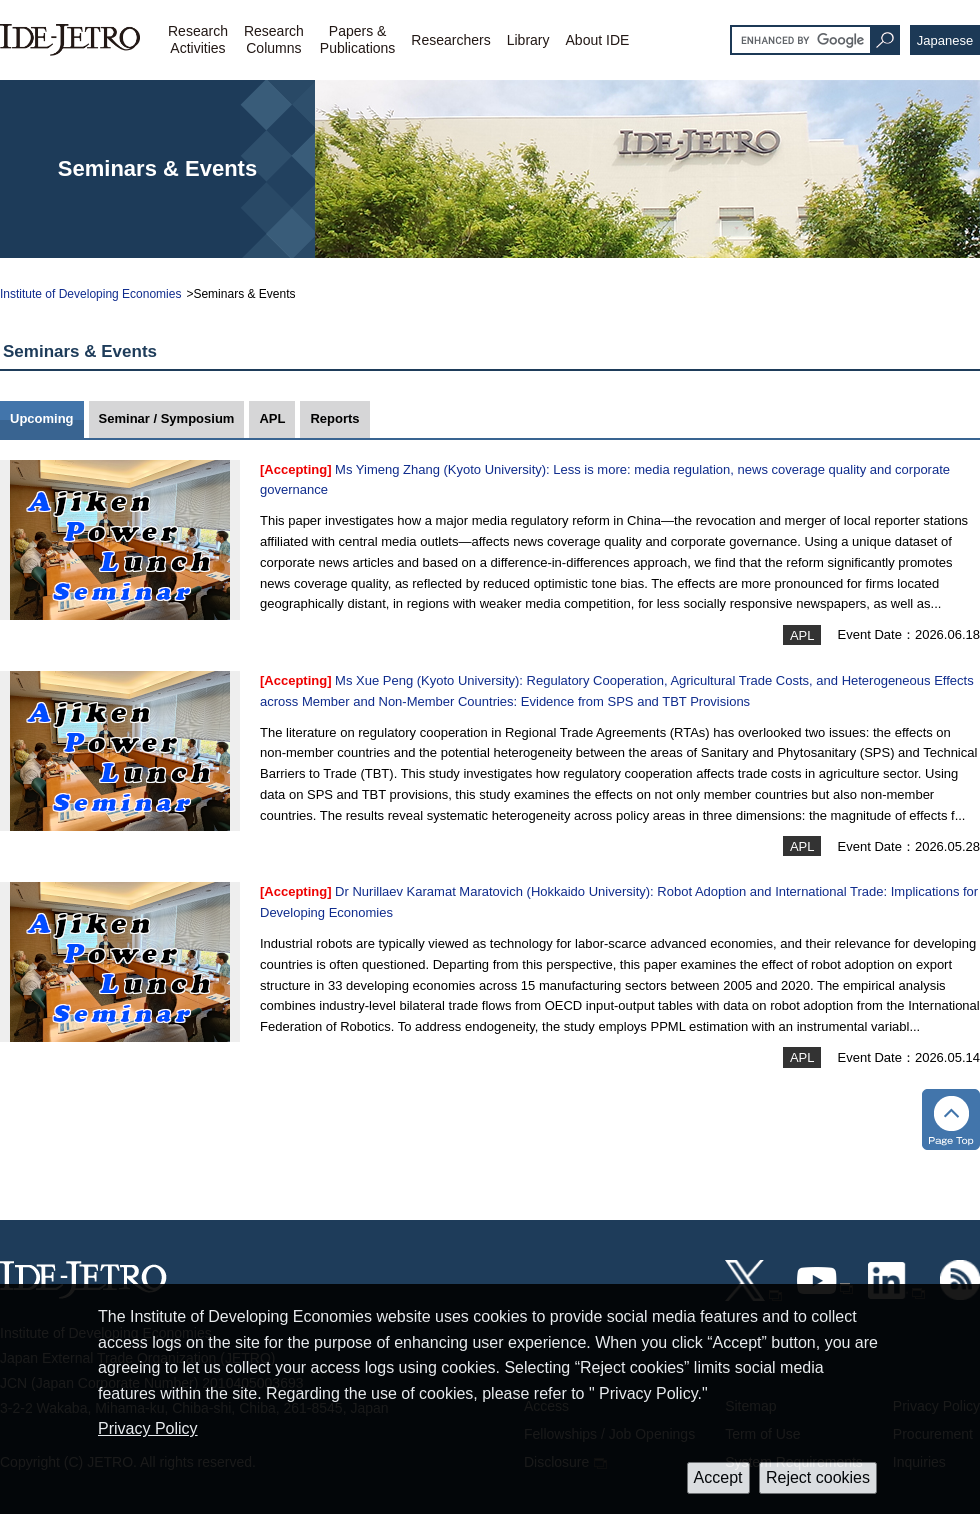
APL (272, 418)
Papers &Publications (358, 39)
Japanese (945, 40)
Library (528, 40)
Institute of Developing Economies (90, 294)
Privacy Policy (148, 1428)
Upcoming (42, 418)
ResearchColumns (274, 39)
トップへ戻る (951, 1119)
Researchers (450, 40)
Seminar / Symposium (167, 418)
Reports (334, 418)
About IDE (598, 40)
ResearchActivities (198, 39)
